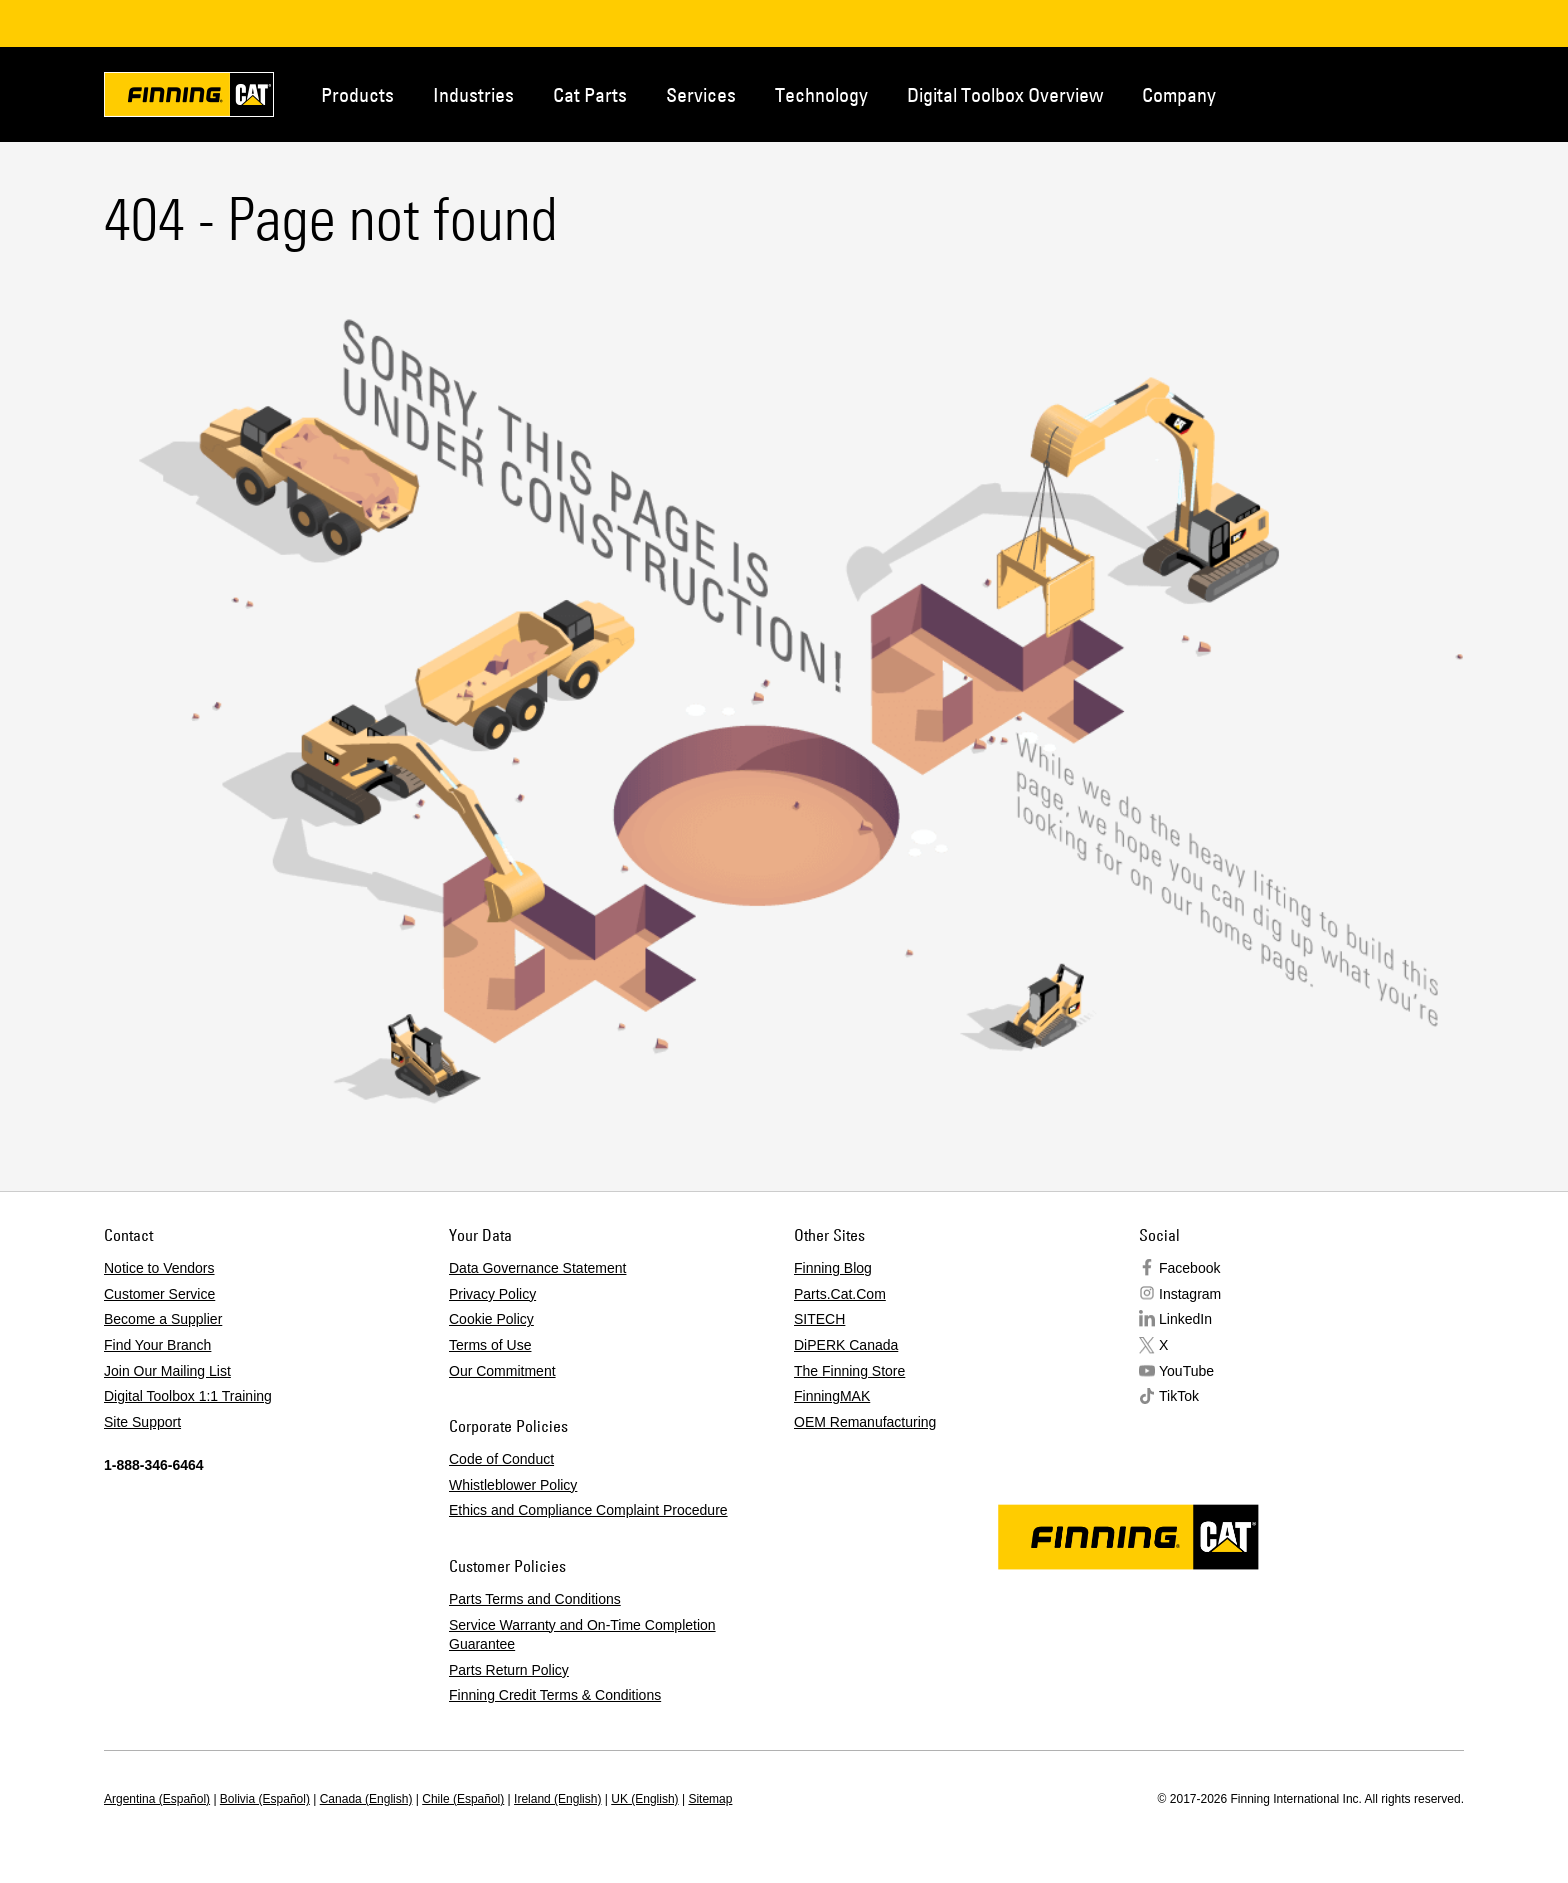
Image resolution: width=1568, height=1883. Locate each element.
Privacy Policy (492, 1294)
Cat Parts (590, 94)
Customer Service (159, 1294)
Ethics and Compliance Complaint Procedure (588, 1510)
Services (701, 94)
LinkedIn (1185, 1319)
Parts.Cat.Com (840, 1294)
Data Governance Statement (537, 1268)
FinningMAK (832, 1396)
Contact (1368, 93)
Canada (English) (366, 1799)
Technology (821, 94)
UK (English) (644, 1799)
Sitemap (710, 1799)
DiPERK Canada (846, 1345)
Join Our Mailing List (167, 1371)
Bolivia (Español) (265, 1799)
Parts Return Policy (509, 1670)
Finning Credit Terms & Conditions (555, 1695)
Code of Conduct (501, 1459)
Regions (1434, 93)
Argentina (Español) (157, 1799)
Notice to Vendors (159, 1268)
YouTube (1186, 1371)
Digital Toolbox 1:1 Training (188, 1396)
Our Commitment (502, 1371)
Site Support (142, 1422)
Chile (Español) (463, 1799)
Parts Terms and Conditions (535, 1599)
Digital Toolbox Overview (1005, 94)
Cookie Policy (491, 1319)
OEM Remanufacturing (865, 1422)
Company (1179, 94)
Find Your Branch (157, 1345)
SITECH (819, 1319)
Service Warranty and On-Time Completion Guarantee (582, 1635)
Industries (473, 94)
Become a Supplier (163, 1319)
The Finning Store (849, 1371)
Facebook (1189, 1268)
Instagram (1190, 1294)
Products (357, 94)
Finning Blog (833, 1268)
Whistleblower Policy (513, 1485)
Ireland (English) (557, 1799)
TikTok (1179, 1396)
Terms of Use (490, 1345)
